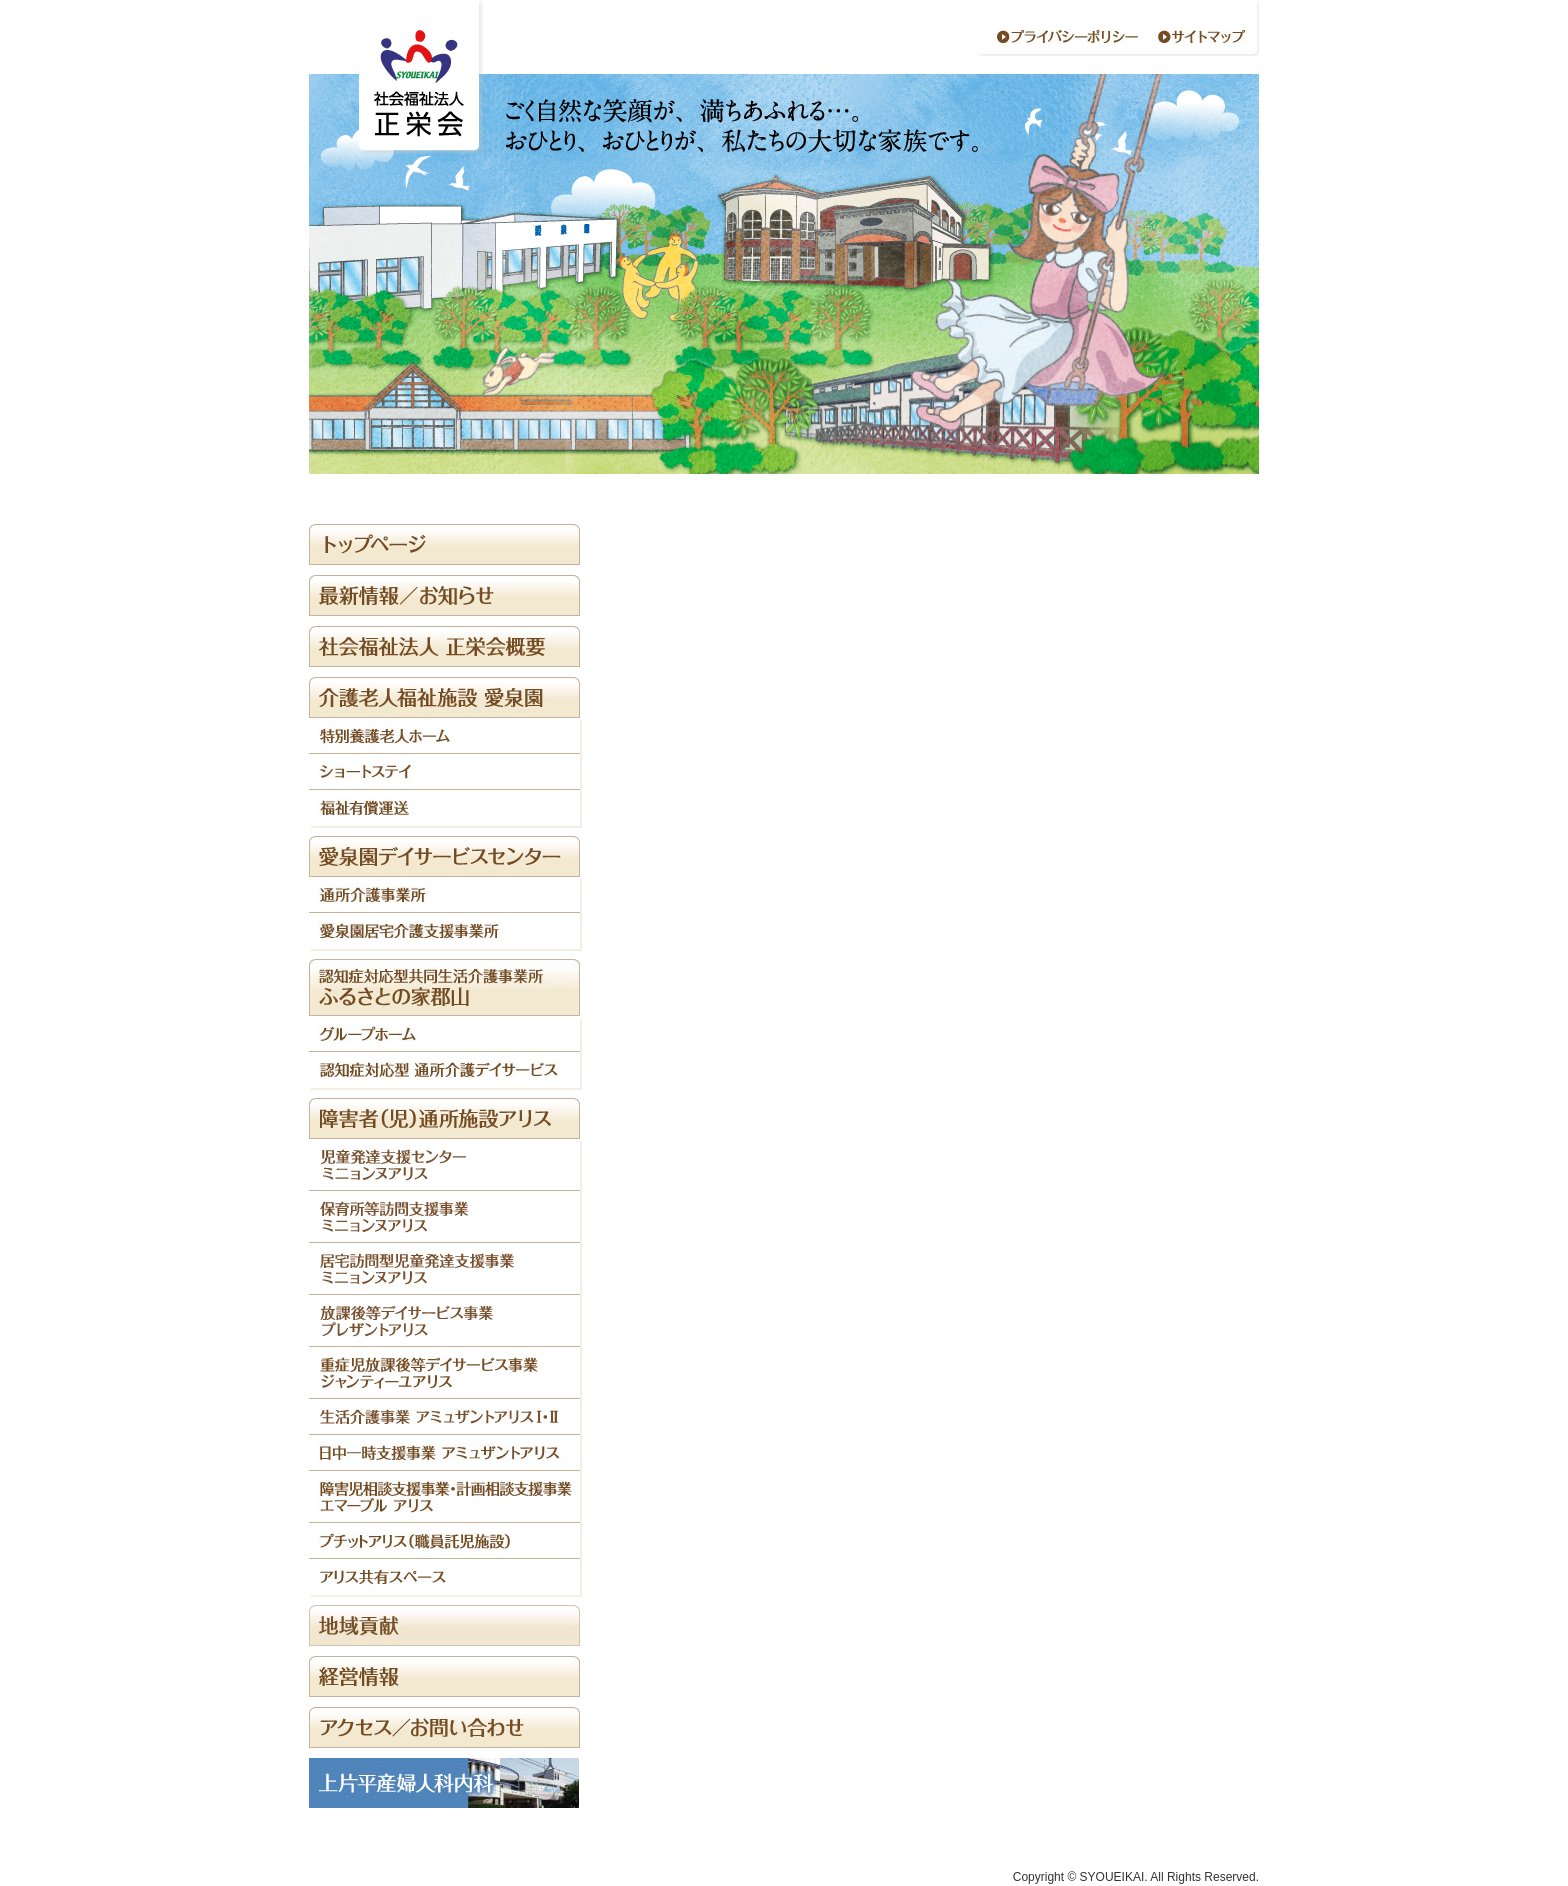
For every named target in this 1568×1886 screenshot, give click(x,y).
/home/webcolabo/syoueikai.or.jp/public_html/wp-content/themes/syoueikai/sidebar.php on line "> (444, 697)
